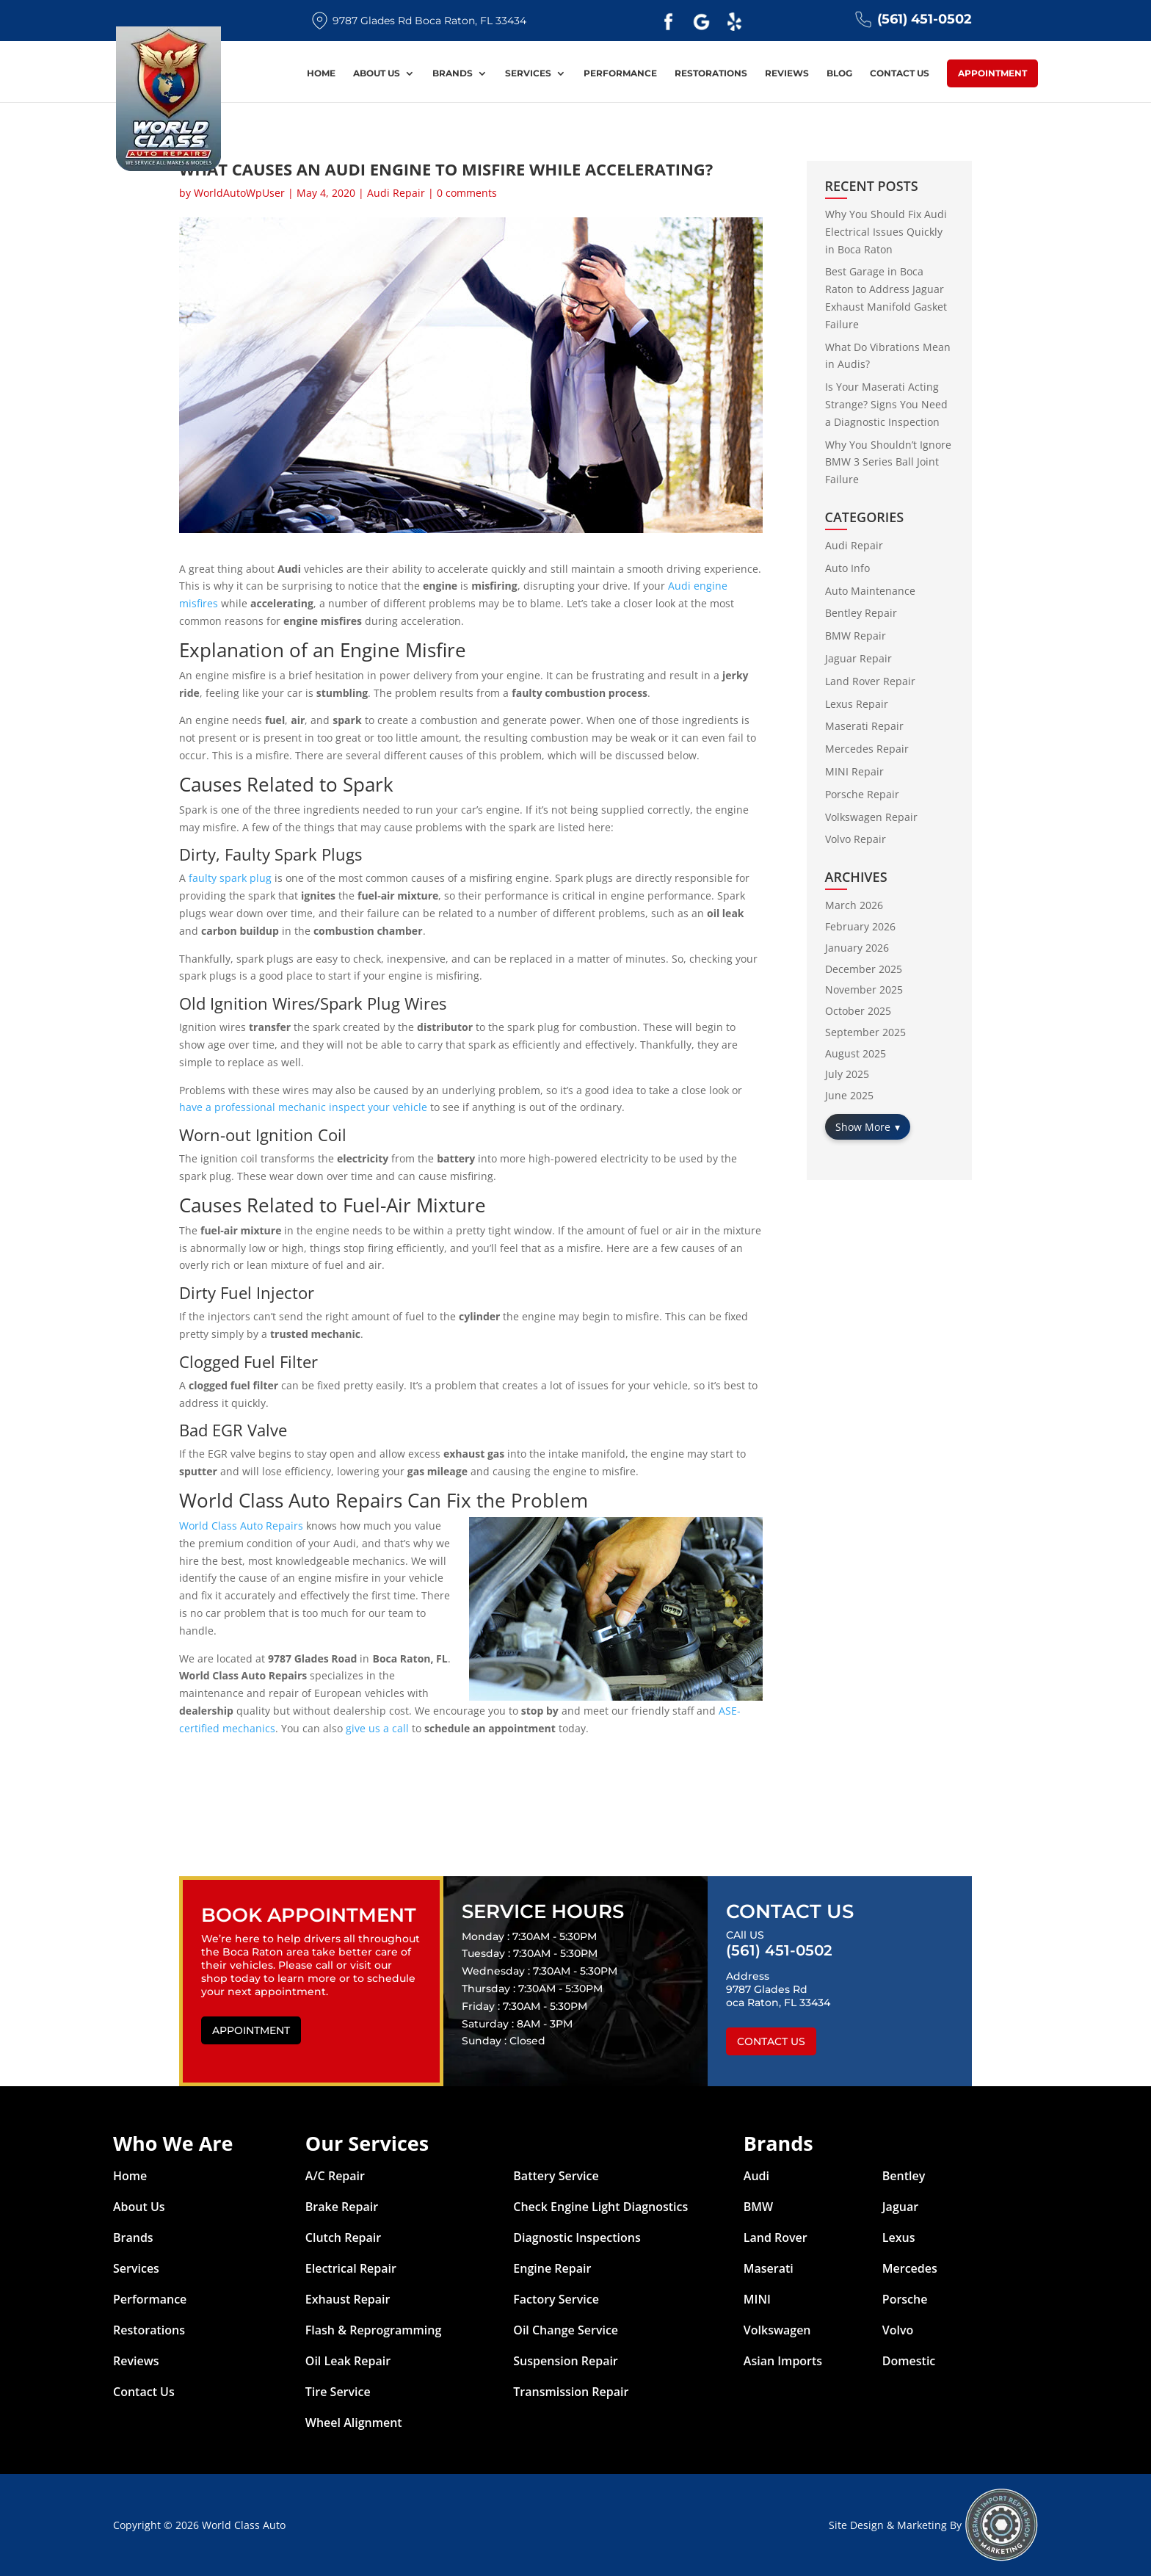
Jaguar (900, 2207)
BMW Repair (855, 636)
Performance (620, 74)
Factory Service (556, 2299)
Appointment (992, 73)
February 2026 (860, 926)
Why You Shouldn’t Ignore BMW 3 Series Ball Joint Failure (888, 462)
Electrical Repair (350, 2268)
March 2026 (854, 905)
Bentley (904, 2176)
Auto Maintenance (870, 591)
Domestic (909, 2361)
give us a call (377, 1728)
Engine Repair (552, 2268)
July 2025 (847, 1074)
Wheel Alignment (353, 2422)
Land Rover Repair (870, 681)
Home (321, 74)
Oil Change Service (565, 2330)
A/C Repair (335, 2176)
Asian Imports (783, 2361)
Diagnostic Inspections (576, 2237)
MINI (757, 2299)
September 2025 (865, 1032)
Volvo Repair (855, 839)
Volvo (898, 2330)
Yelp (734, 22)
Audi (756, 2176)
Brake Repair (341, 2207)
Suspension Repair (565, 2361)
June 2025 (849, 1095)
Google (701, 22)
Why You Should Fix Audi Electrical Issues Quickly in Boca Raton (886, 231)
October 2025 (858, 1011)
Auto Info (847, 568)
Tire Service (338, 2392)
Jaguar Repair (858, 658)
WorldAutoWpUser (239, 193)
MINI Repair (854, 771)
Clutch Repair (343, 2237)
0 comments (467, 193)
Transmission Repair (570, 2392)
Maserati (769, 2268)
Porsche (905, 2299)
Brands (452, 74)
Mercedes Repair (867, 749)
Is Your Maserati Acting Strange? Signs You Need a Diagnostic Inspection (886, 404)
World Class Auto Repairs (241, 1526)
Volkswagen (777, 2330)
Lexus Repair (856, 704)
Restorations (711, 74)
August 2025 (855, 1053)
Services (528, 74)
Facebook (668, 22)
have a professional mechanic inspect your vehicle (303, 1107)
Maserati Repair (864, 726)
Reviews (787, 74)
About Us (376, 74)
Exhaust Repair (348, 2299)
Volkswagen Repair (871, 817)
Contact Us (899, 74)
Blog (839, 74)
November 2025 (864, 989)
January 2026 (857, 948)
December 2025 (863, 969)
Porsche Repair (862, 794)
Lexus (898, 2237)
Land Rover (775, 2237)
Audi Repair (396, 193)
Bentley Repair (861, 613)
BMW (758, 2207)
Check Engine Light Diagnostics (600, 2207)
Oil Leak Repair (348, 2361)
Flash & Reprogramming (373, 2330)
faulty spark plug (230, 878)
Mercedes (909, 2268)
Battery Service (555, 2176)
